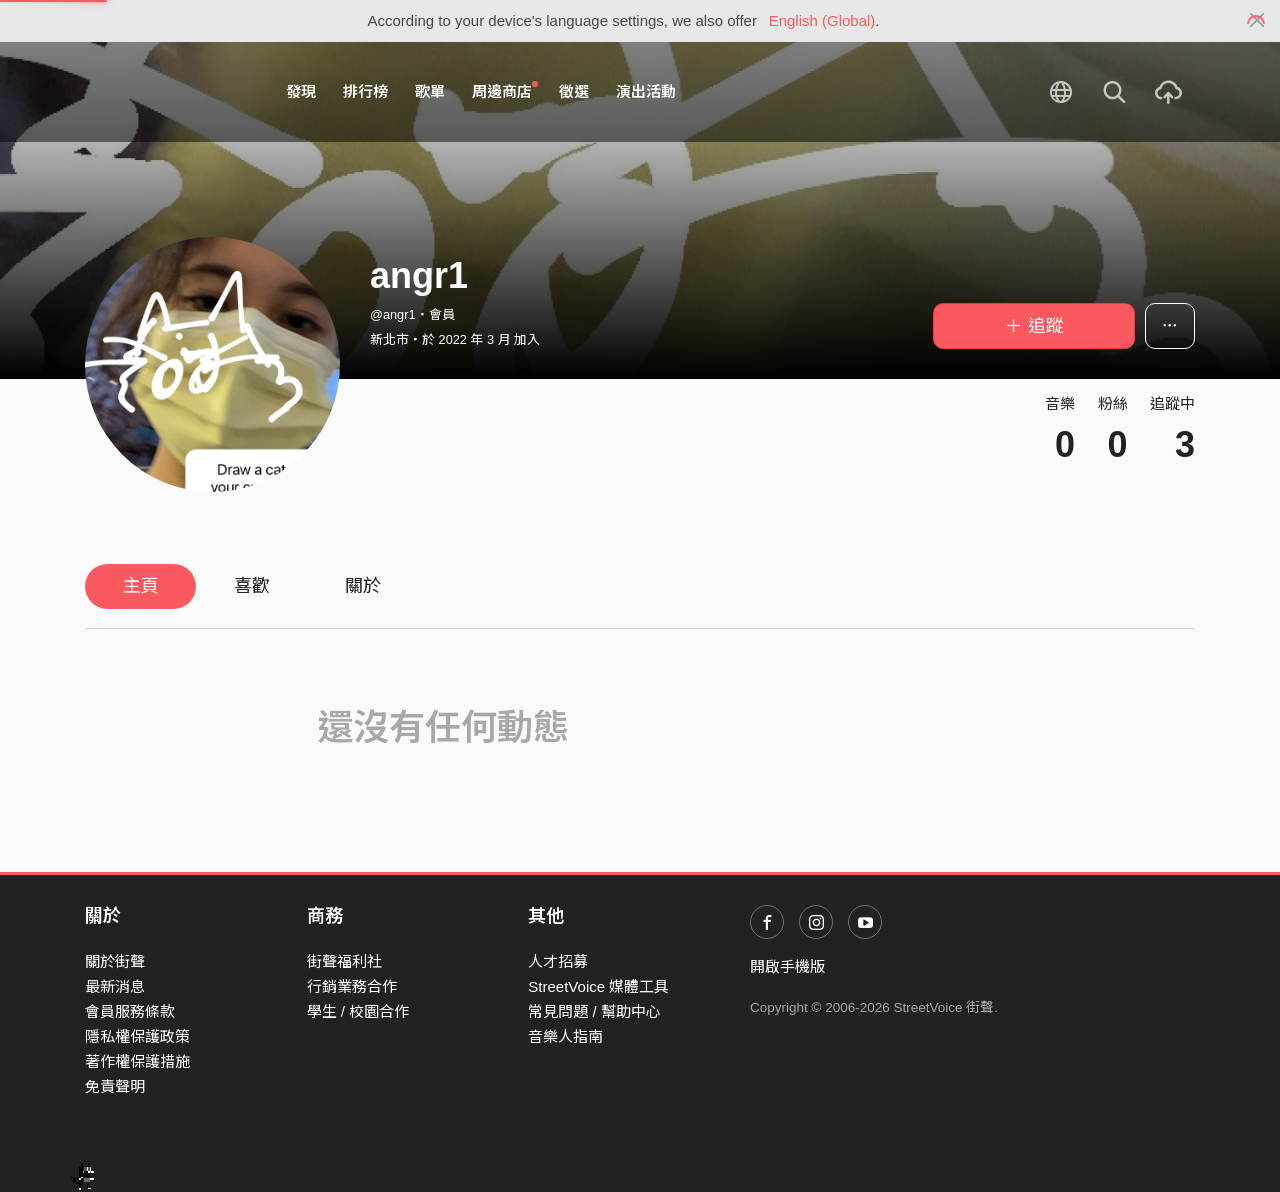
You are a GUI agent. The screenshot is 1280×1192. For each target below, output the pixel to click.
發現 (301, 91)
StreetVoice (167, 92)
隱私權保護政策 (137, 1036)
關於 (363, 586)
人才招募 (558, 961)
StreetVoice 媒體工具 (598, 986)
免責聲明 (115, 1086)
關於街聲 (115, 961)
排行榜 (365, 91)
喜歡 (252, 586)
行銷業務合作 (352, 986)
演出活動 (646, 91)
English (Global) (822, 20)
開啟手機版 (787, 966)
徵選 (574, 91)
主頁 (141, 586)
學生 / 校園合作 (358, 1011)
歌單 (430, 91)
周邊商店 (505, 91)
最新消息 (115, 986)
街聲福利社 (344, 961)
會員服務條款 (130, 1011)
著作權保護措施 (137, 1061)
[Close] (1257, 21)
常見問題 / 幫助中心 (594, 1011)
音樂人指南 (565, 1036)
